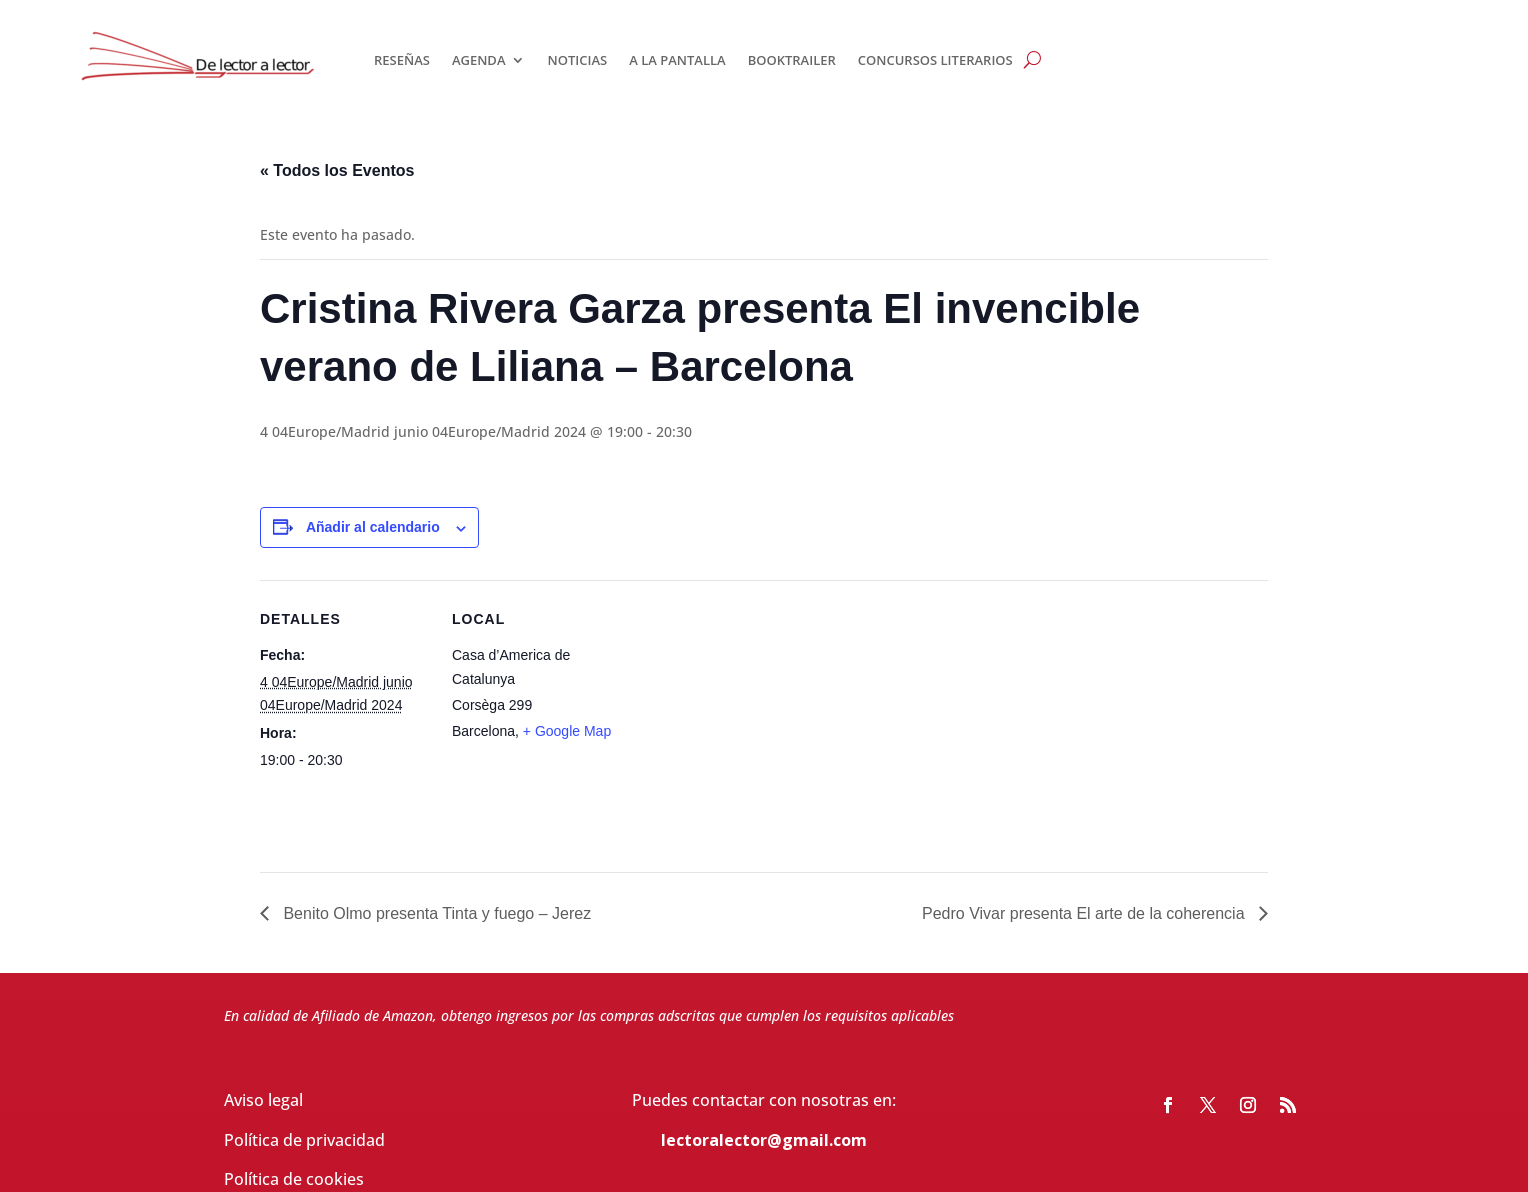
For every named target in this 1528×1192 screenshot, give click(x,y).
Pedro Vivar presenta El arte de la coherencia (1085, 913)
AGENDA (479, 60)
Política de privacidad (304, 1140)
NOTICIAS (577, 60)
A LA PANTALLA (677, 60)
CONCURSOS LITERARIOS (935, 60)
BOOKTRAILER (792, 60)
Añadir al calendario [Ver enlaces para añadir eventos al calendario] (373, 527)
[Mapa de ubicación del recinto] (749, 718)
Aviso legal (263, 1100)
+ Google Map (567, 731)
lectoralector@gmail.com (764, 1140)
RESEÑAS (402, 60)
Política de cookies (294, 1179)
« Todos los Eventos (337, 170)
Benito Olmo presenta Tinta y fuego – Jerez (435, 913)
